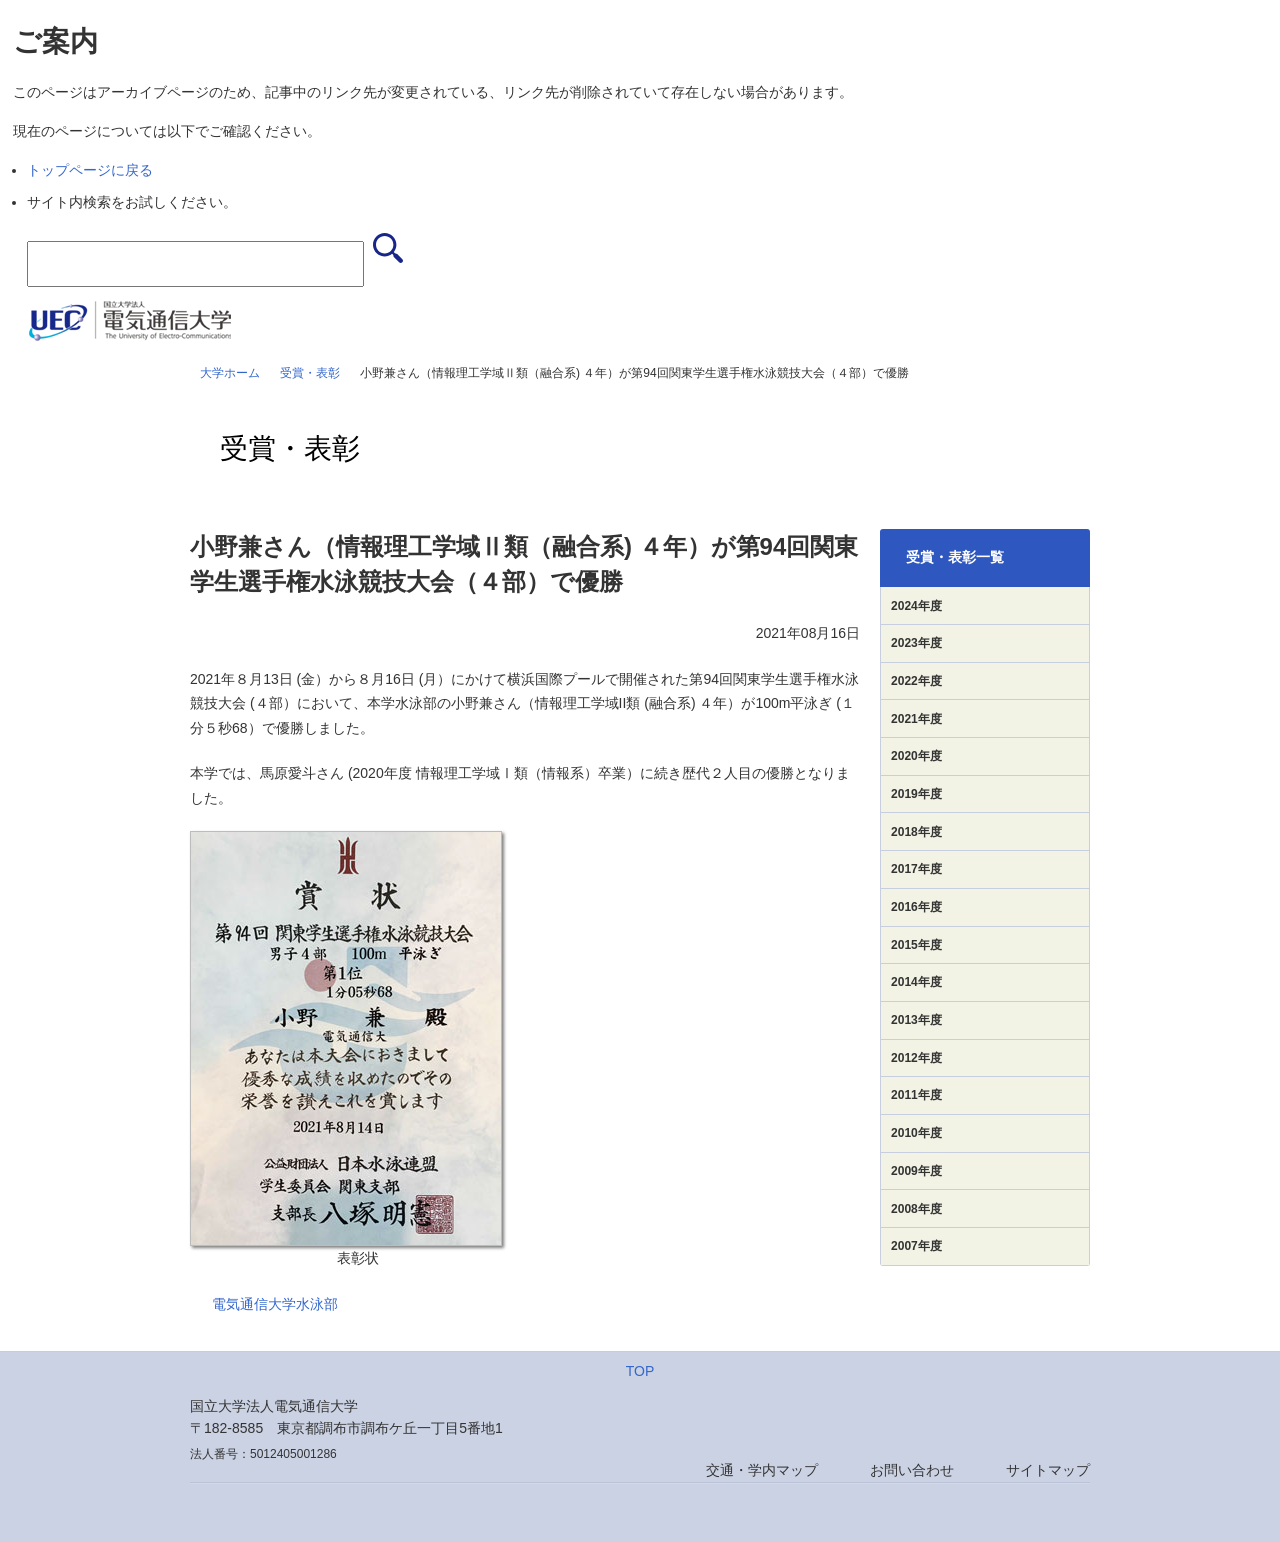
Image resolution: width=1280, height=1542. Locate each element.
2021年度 (916, 719)
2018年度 (916, 832)
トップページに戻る (90, 170)
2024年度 (916, 606)
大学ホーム (230, 373)
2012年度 (916, 1058)
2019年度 (916, 794)
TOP (640, 1371)
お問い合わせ (912, 1470)
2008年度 (916, 1209)
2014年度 (916, 982)
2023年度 (916, 643)
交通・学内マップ (762, 1470)
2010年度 (916, 1133)
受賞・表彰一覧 (955, 557)
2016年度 (916, 907)
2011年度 (916, 1095)
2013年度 (916, 1020)
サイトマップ (1048, 1470)
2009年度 (916, 1171)
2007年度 (916, 1246)
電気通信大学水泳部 (275, 1304)
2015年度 (916, 945)
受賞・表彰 (310, 373)
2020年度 (916, 756)
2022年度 (916, 681)
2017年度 (916, 869)
